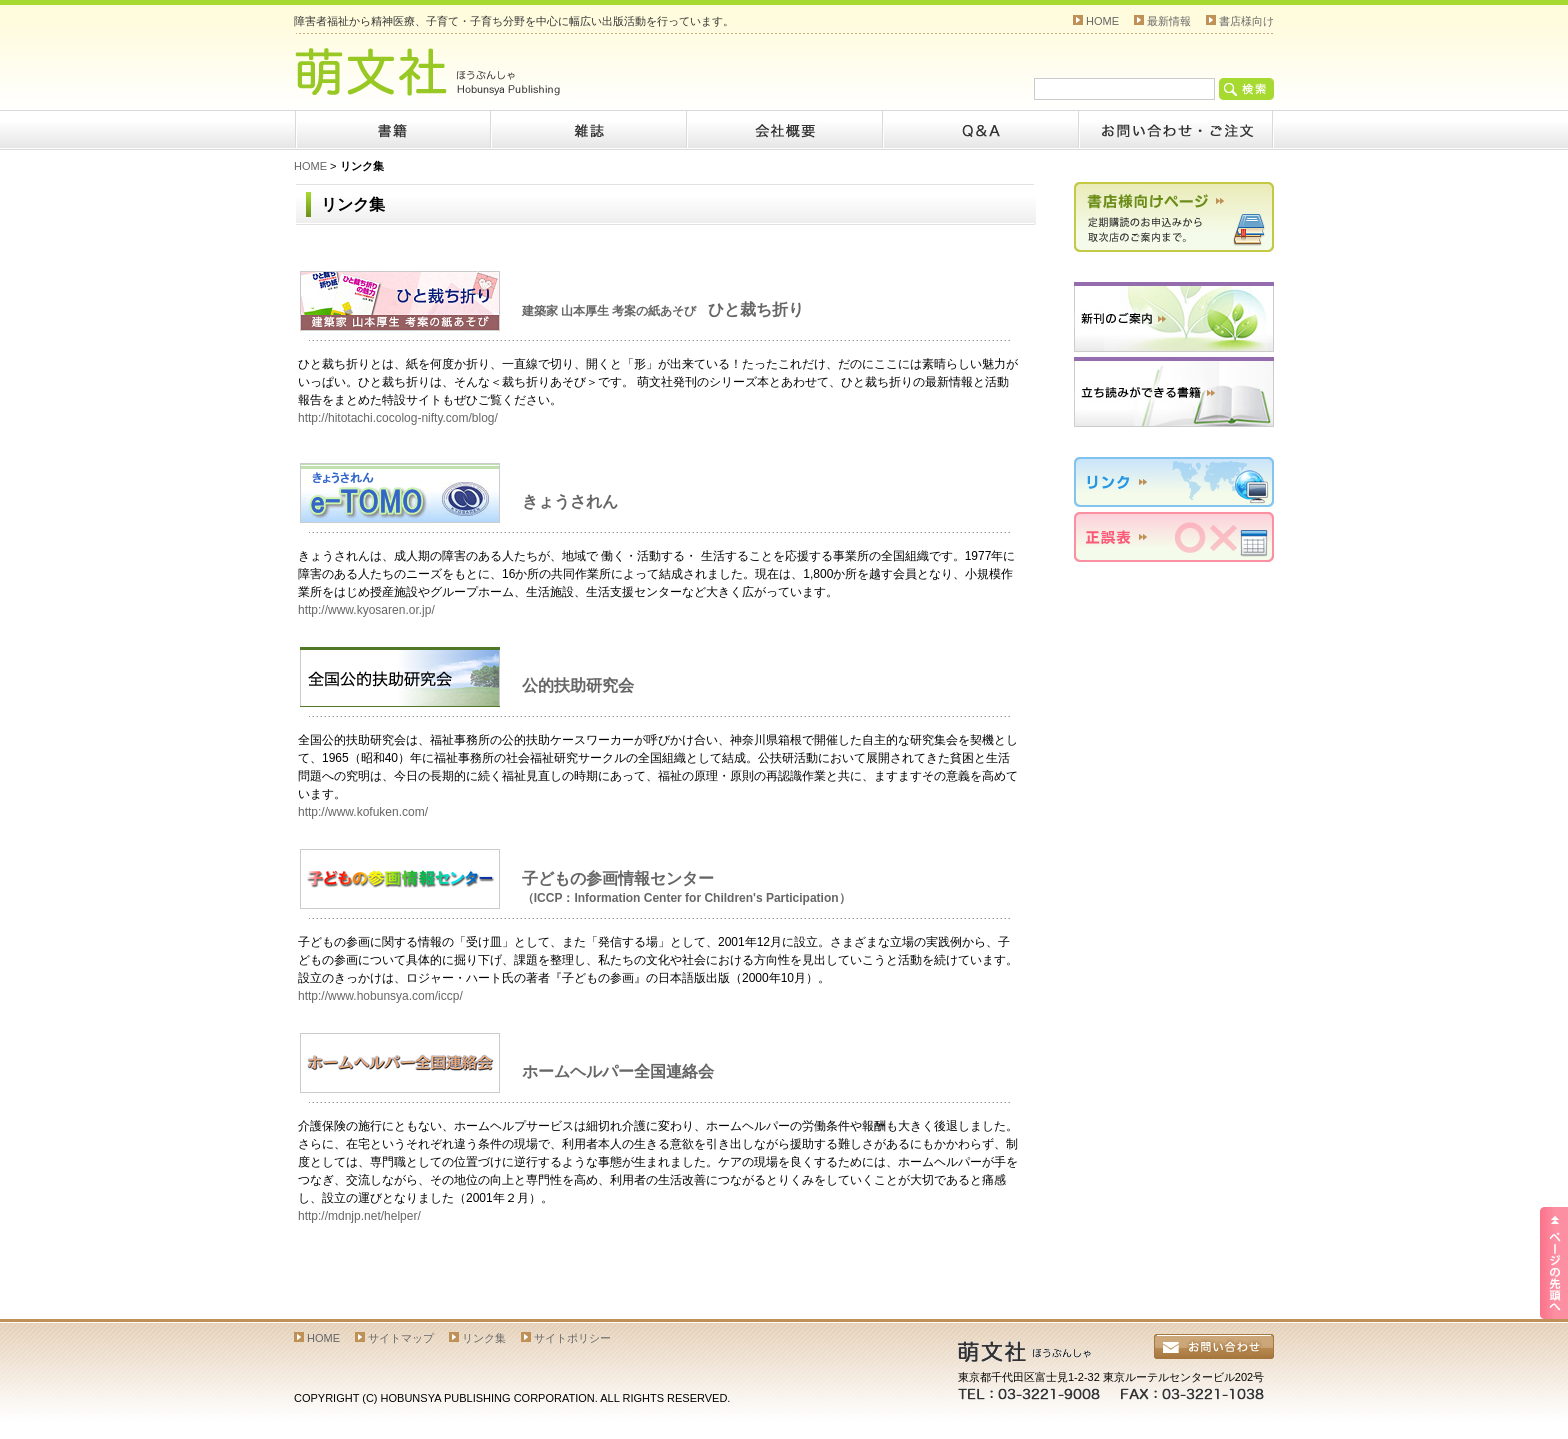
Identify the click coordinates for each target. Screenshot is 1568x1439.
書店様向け (1246, 21)
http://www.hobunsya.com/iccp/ (380, 996)
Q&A (980, 130)
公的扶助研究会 (578, 685)
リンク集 (484, 1338)
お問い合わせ (1176, 130)
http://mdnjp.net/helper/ (359, 1216)
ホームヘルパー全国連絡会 (618, 1071)
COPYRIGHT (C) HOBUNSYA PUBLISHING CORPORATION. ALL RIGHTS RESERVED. (512, 1398)
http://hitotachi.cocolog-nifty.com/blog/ (398, 418)
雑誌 (588, 130)
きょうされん (570, 501)
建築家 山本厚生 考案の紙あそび (663, 311)
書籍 (392, 130)
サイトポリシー (572, 1338)
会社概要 (784, 130)
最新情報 (1169, 21)
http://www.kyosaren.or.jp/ (366, 610)
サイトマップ (401, 1338)
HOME (1102, 21)
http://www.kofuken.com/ (363, 812)
